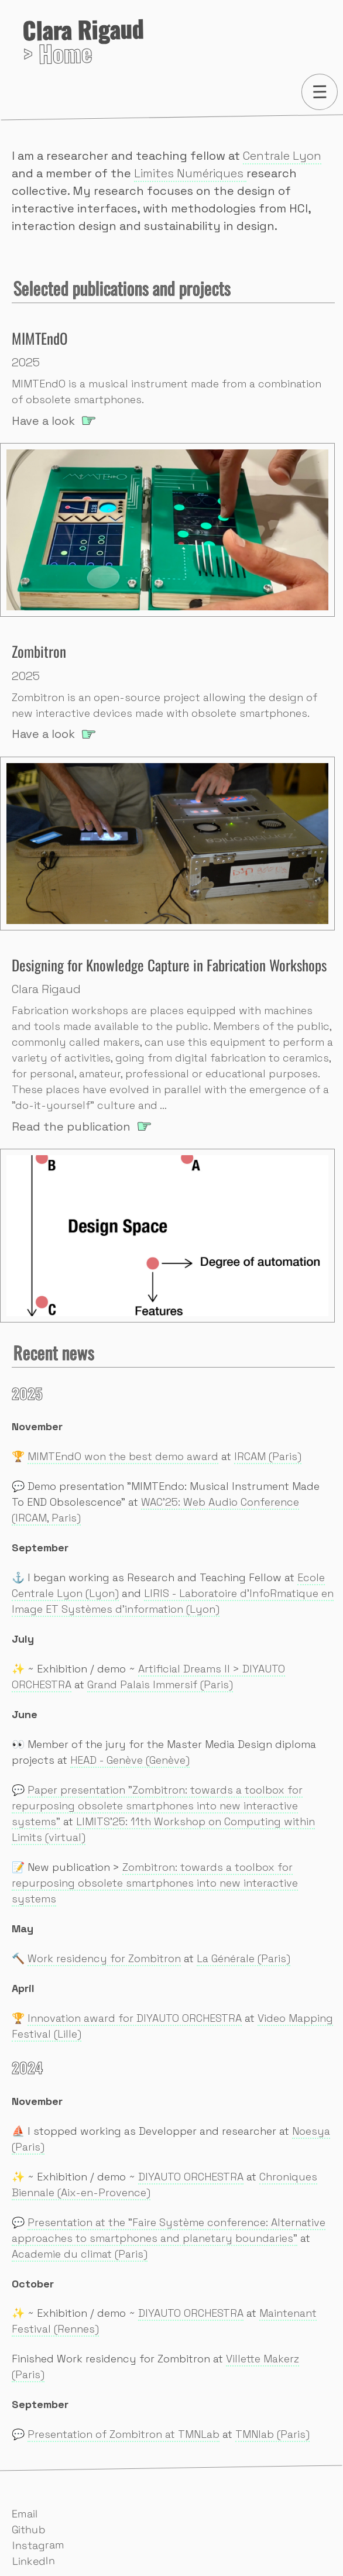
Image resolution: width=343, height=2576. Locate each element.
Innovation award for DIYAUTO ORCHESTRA (135, 2018)
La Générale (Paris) (243, 1958)
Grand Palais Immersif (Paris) (160, 1684)
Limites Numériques (190, 173)
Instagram (38, 2545)
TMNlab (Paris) (272, 2434)
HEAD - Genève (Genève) (130, 1760)
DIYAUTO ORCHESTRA (190, 2176)
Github (29, 2530)
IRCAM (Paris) (267, 1456)
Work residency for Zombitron (104, 1958)
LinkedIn (33, 2561)
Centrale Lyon (282, 155)
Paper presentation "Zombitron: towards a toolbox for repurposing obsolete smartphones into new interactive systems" (157, 1805)
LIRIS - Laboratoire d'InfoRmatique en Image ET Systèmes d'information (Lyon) (173, 1601)
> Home (84, 43)
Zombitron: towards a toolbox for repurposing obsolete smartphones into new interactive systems (155, 1882)
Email (25, 2514)
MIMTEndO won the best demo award (123, 1456)
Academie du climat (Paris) (80, 2254)
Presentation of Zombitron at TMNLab (123, 2434)
